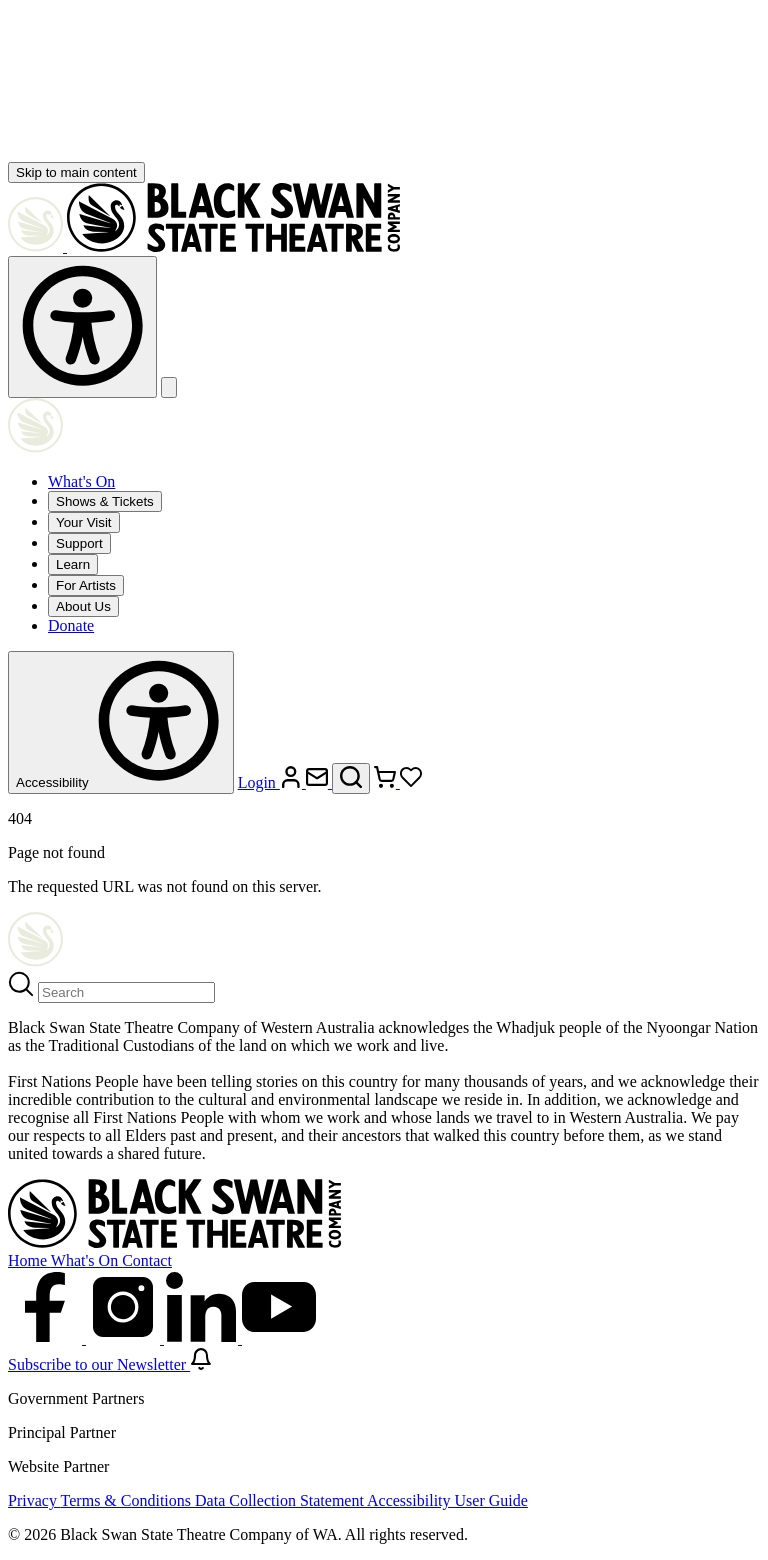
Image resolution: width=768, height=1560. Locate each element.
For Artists (86, 585)
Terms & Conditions (128, 1500)
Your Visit (84, 522)
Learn (73, 564)
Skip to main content (76, 172)
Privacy (34, 1500)
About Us (83, 606)
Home (29, 1260)
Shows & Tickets (105, 501)
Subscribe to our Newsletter (110, 1364)
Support (79, 543)
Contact (147, 1260)
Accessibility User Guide (447, 1500)
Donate (71, 625)
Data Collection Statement (281, 1500)
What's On (81, 481)
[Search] (126, 992)
